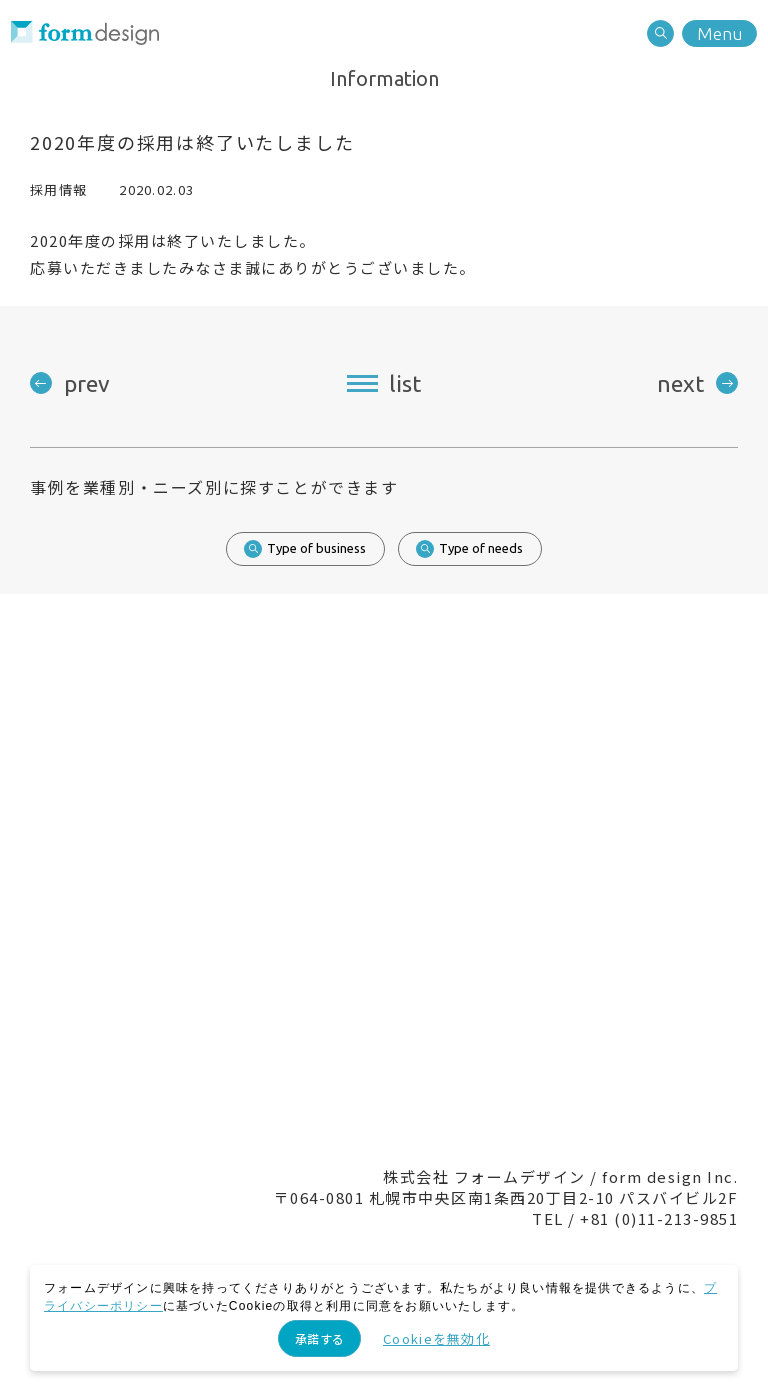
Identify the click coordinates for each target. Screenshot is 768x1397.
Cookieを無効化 (436, 1338)
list (405, 383)
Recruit (469, 1016)
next (680, 383)
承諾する (319, 1338)
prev (87, 383)
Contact (299, 1016)
